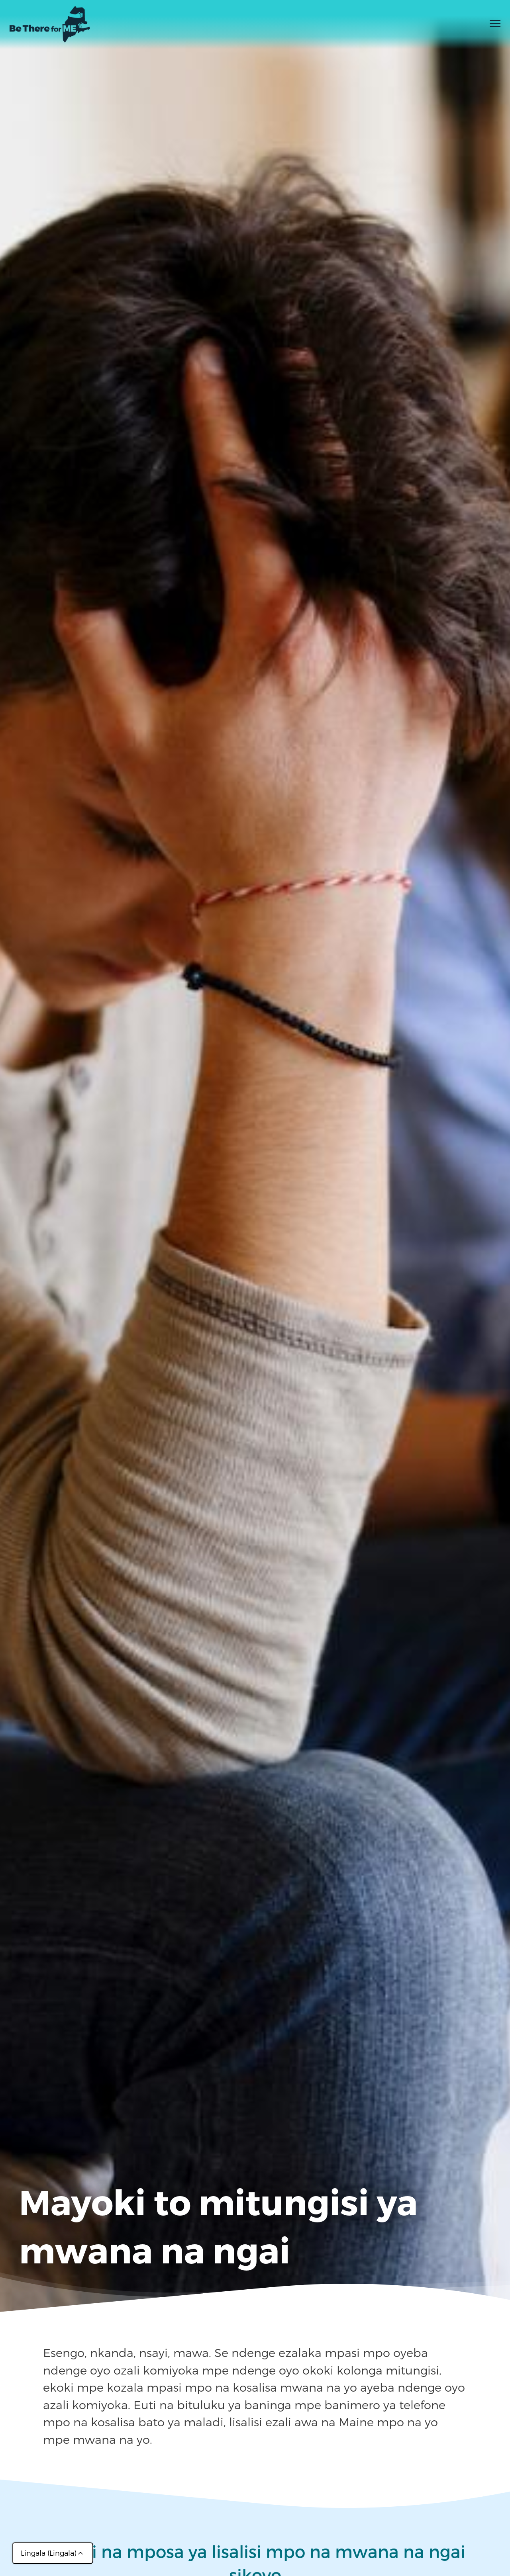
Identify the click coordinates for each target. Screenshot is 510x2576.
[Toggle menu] (495, 26)
